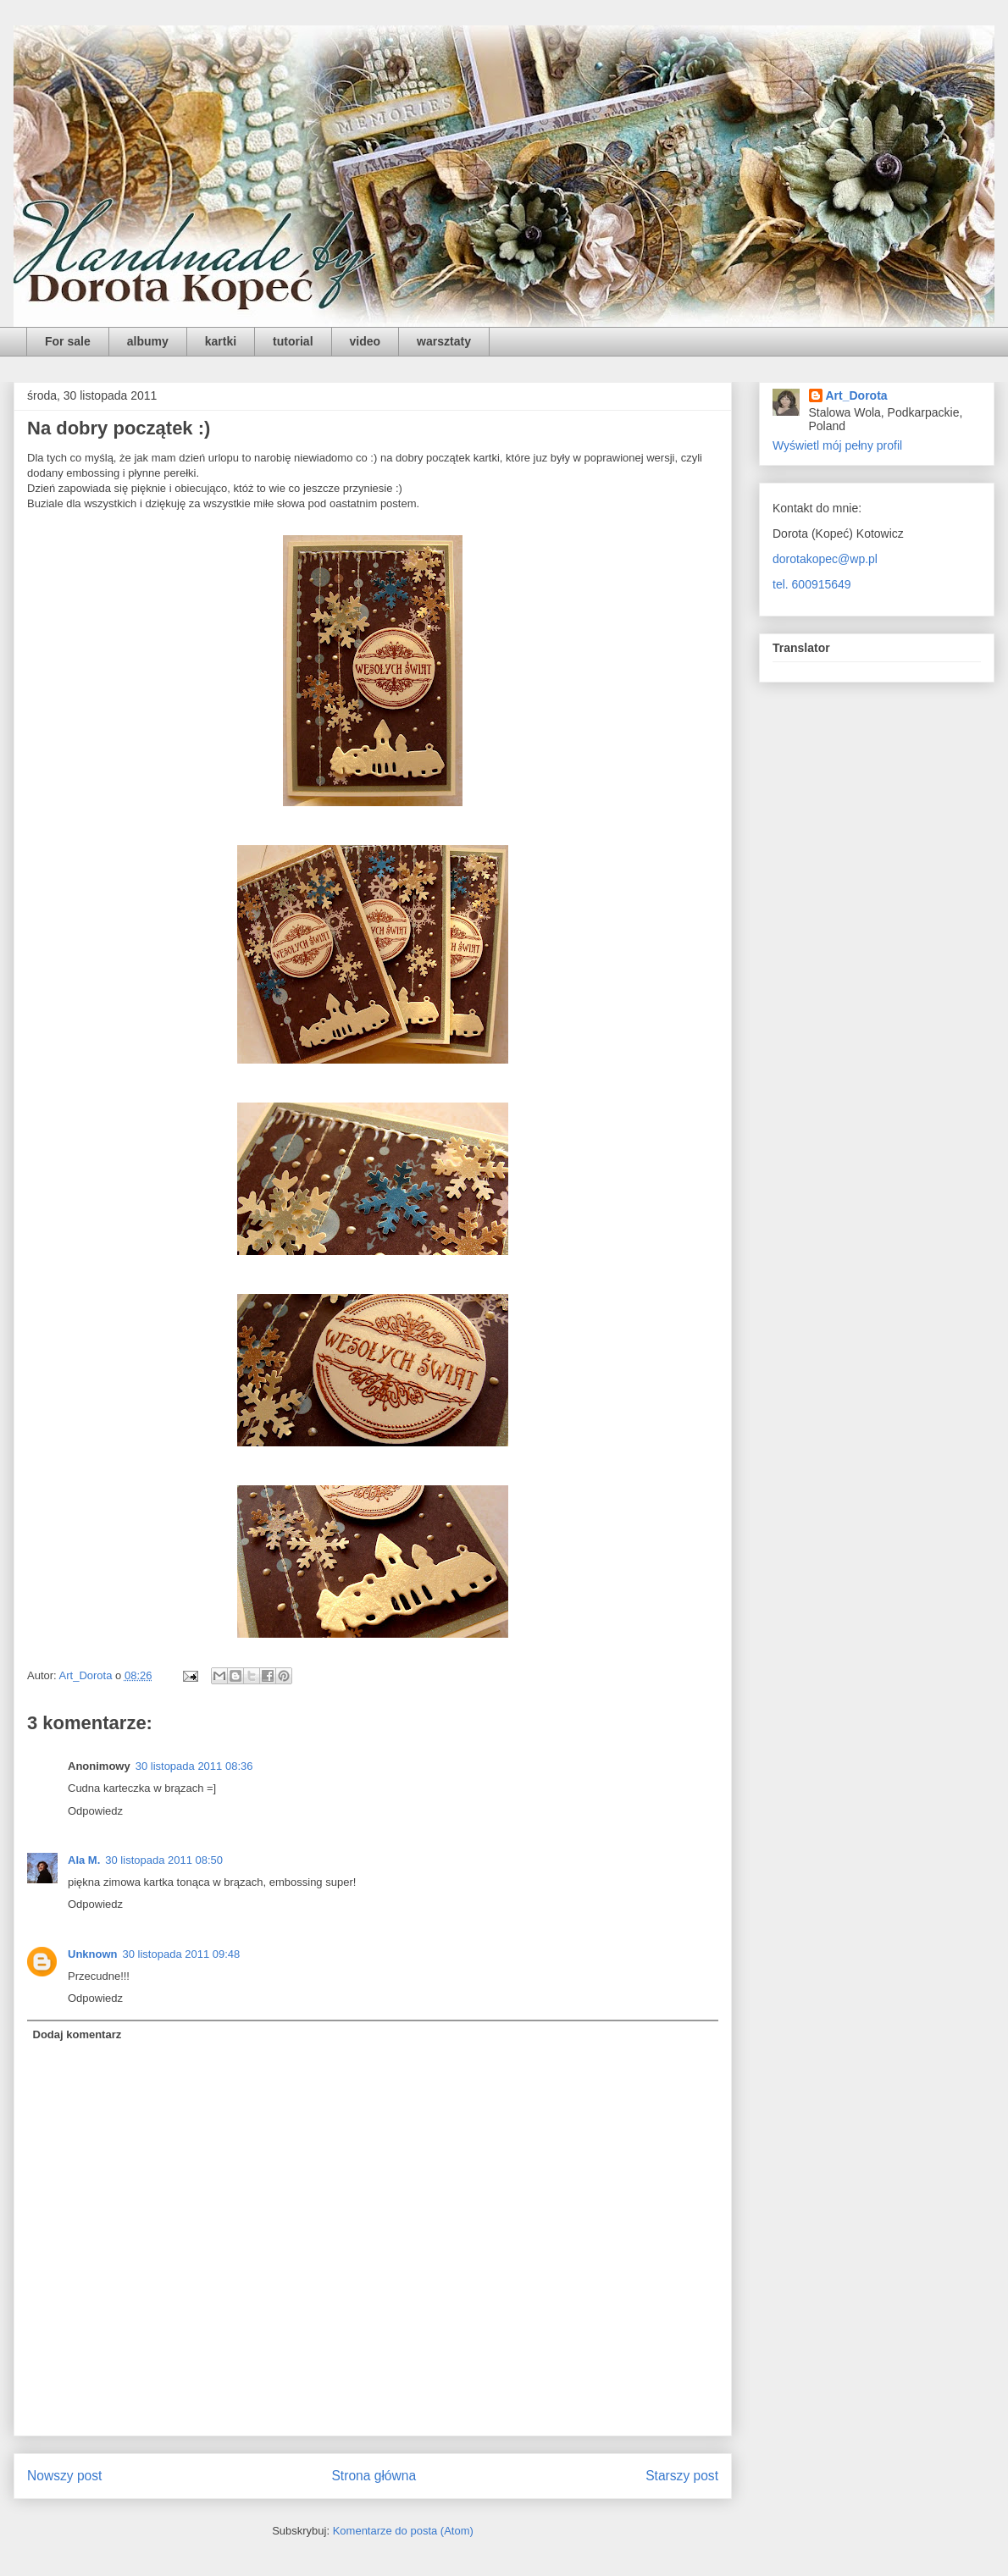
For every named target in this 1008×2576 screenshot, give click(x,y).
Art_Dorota (857, 395)
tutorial (293, 341)
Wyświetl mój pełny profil (837, 445)
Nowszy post (64, 2475)
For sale (68, 341)
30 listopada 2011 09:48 (182, 1954)
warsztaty (444, 341)
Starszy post (681, 2475)
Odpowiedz (95, 1811)
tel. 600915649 (812, 584)
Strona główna (373, 2475)
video (365, 341)
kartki (220, 341)
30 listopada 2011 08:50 (164, 1860)
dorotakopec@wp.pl (825, 559)
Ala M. (84, 1860)
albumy (148, 341)
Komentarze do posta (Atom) (403, 2530)
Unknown (93, 1954)
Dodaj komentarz (77, 2034)
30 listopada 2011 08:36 (194, 1766)
